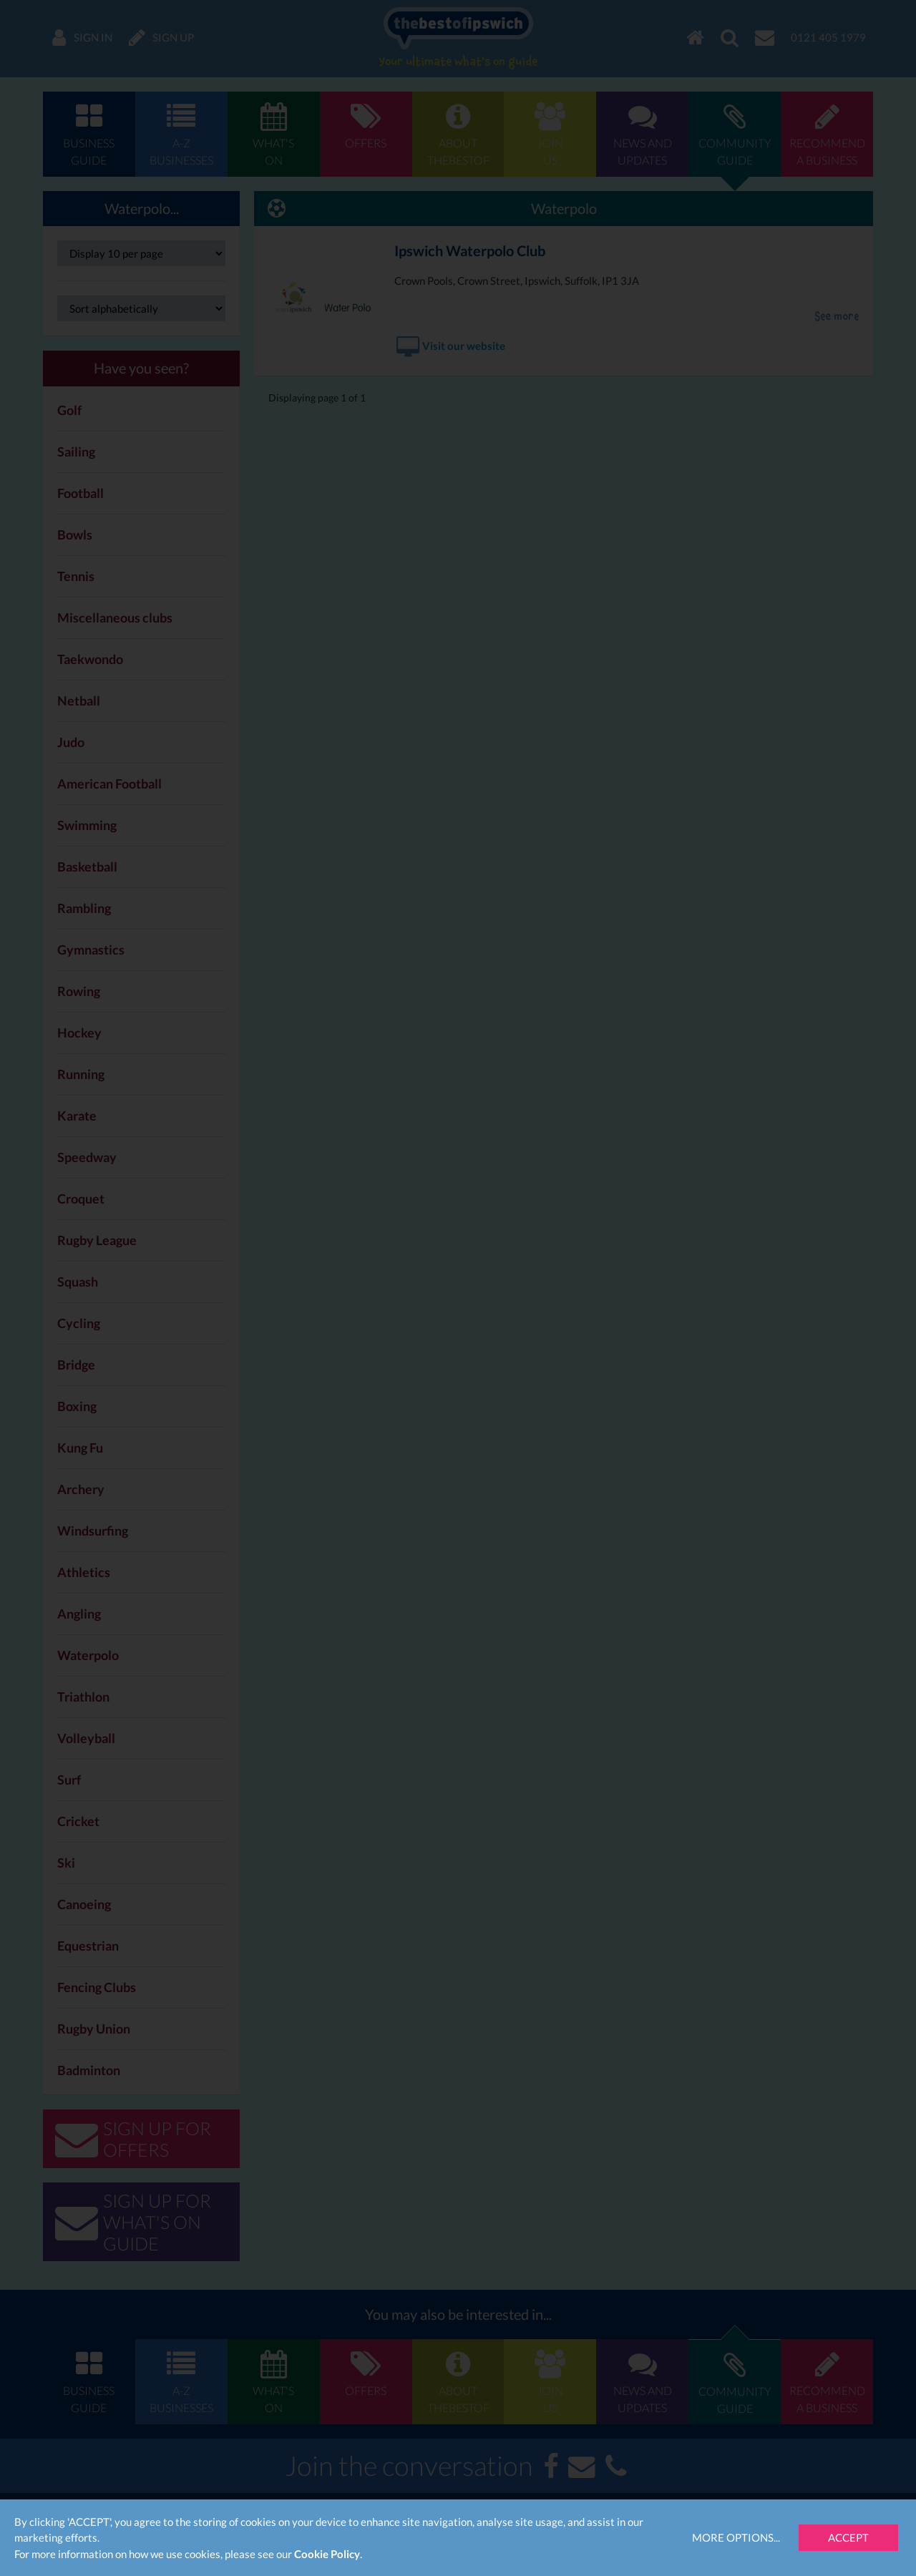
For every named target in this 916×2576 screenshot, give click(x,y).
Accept (848, 2537)
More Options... (736, 2537)
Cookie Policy (327, 2553)
